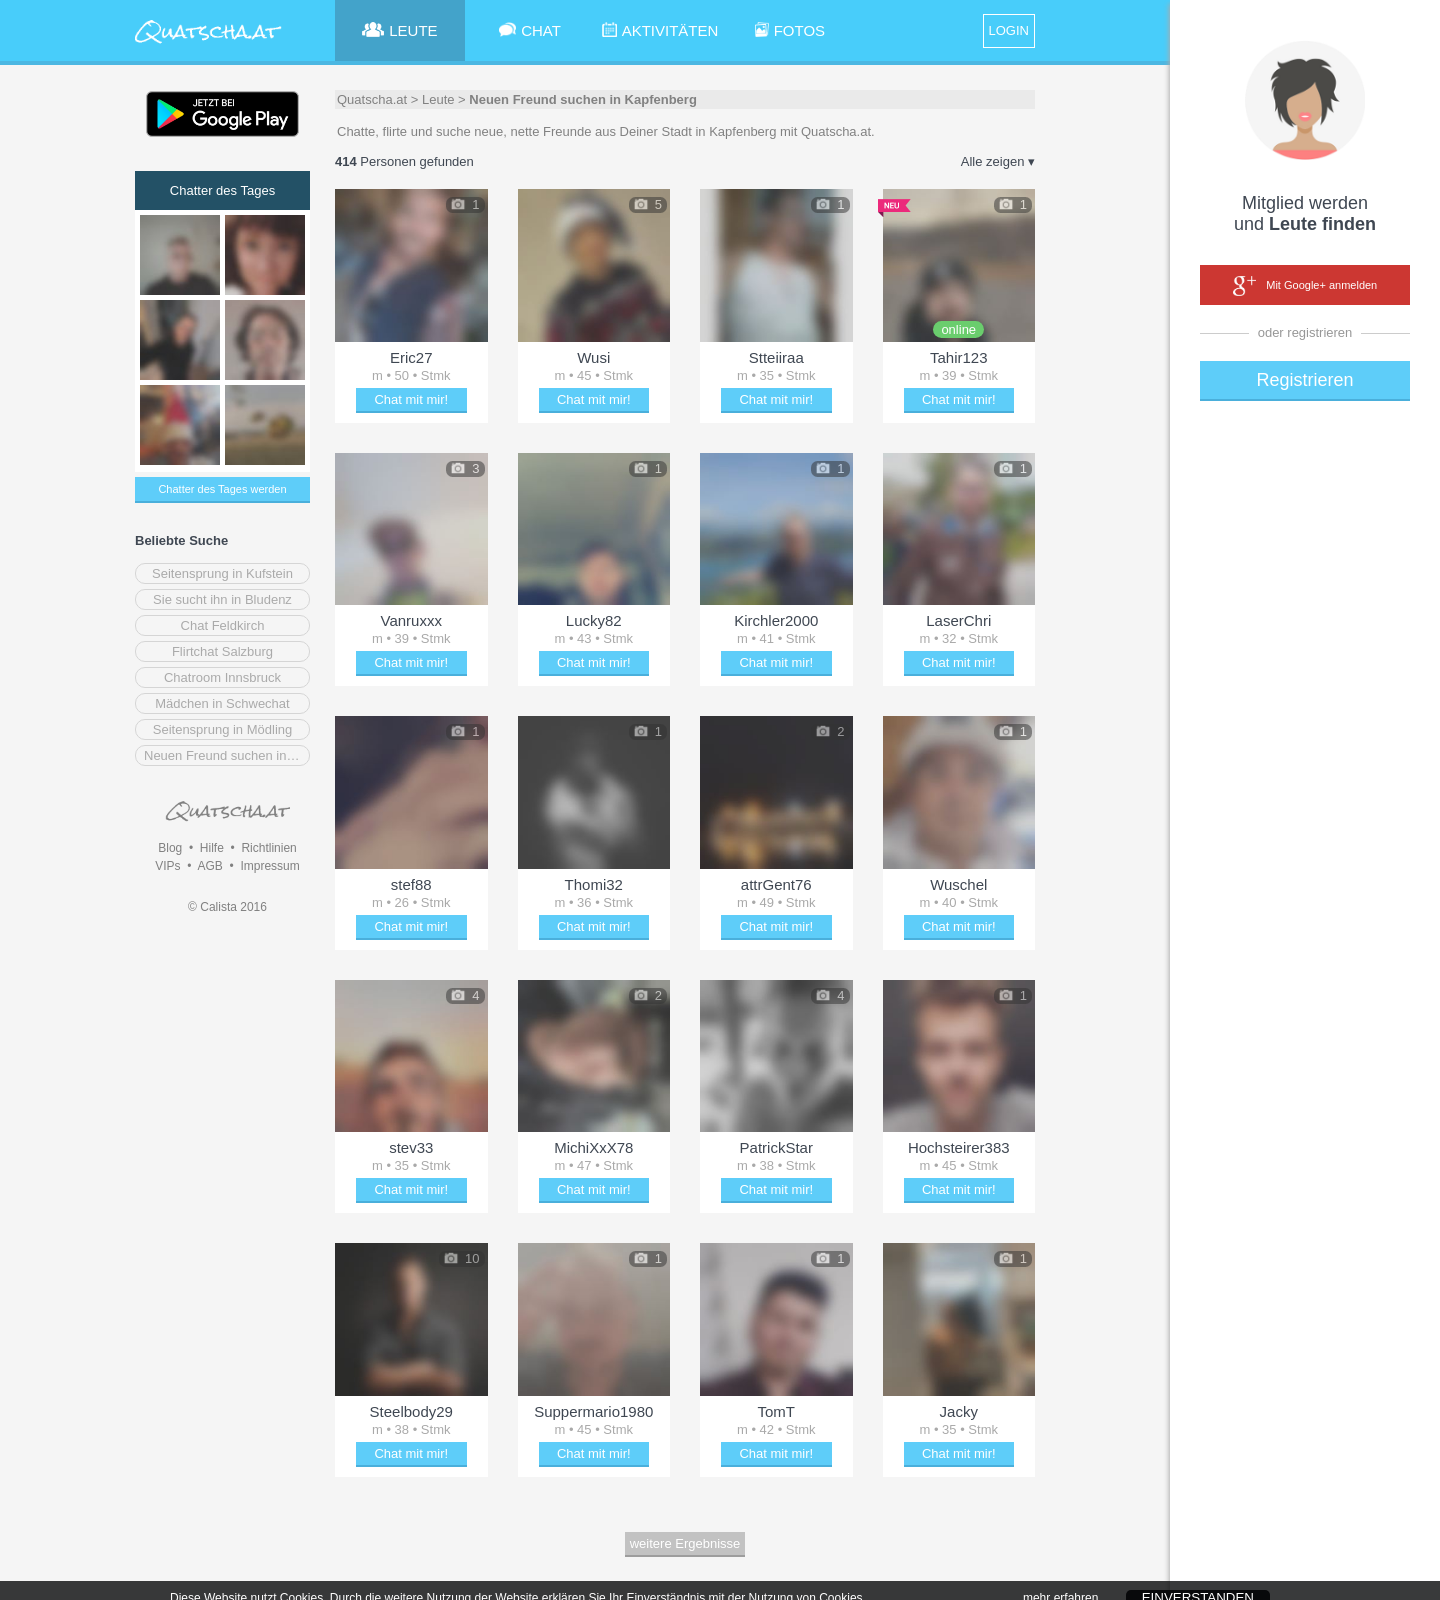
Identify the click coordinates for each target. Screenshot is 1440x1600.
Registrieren (1304, 380)
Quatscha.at (372, 99)
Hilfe (212, 848)
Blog (170, 848)
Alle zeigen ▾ (998, 161)
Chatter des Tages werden (222, 489)
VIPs (167, 866)
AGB (209, 866)
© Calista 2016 (227, 907)
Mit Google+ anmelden (1305, 286)
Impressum (269, 866)
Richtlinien (268, 848)
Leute (438, 99)
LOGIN (1009, 30)
